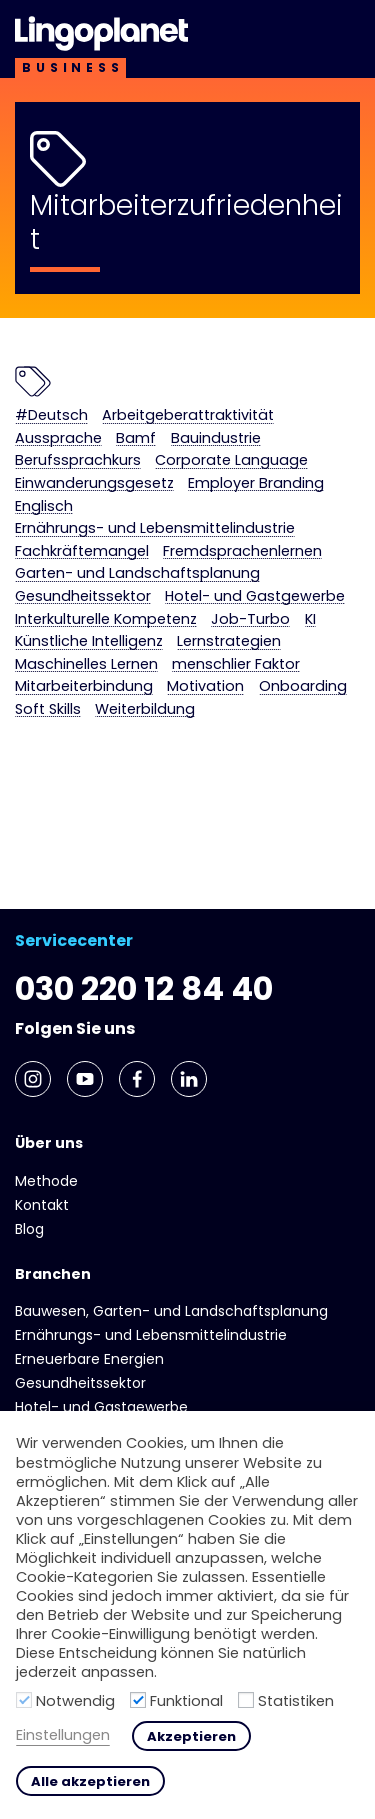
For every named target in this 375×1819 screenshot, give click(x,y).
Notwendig (75, 1701)
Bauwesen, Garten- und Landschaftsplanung (171, 1311)
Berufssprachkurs (78, 460)
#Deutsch (51, 415)
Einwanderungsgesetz (94, 483)
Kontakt (42, 1205)
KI (310, 619)
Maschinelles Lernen (86, 664)
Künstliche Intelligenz (89, 641)
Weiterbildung (145, 709)
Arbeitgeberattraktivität (188, 415)
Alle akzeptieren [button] (90, 1781)
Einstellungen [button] (63, 1735)
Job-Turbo (250, 619)
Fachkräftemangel (82, 551)
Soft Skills (48, 709)
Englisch (44, 506)
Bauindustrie (216, 438)
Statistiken (296, 1701)
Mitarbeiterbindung (84, 686)
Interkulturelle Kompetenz (106, 619)
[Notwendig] (24, 1700)
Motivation (205, 686)
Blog (29, 1229)
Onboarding (303, 686)
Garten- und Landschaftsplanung (137, 573)
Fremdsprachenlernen (242, 551)
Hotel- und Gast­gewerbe (255, 596)
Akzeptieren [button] (191, 1736)
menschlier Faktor (236, 664)
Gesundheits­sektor (83, 596)
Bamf (136, 438)
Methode (46, 1181)
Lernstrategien (229, 641)
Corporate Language (231, 460)
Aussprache (58, 438)
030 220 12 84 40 (144, 988)
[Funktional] (138, 1700)
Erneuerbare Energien (89, 1359)
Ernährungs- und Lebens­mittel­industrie (155, 528)
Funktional (186, 1701)
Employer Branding (256, 483)
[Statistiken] (246, 1700)
